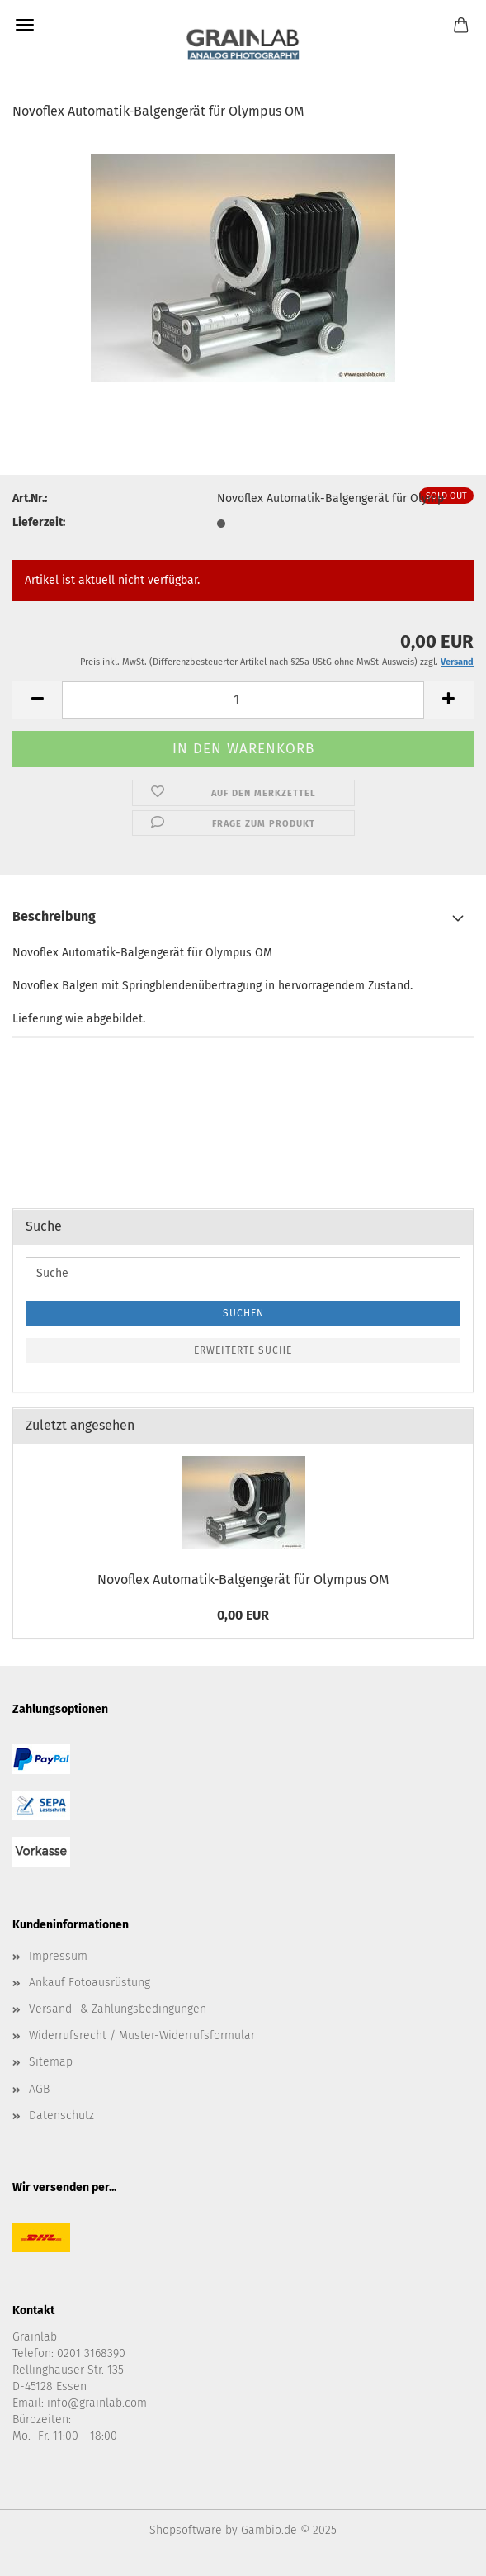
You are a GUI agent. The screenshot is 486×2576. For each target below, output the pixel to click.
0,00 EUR (243, 1615)
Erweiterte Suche (243, 1350)
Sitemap (51, 2062)
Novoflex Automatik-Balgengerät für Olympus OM (243, 1579)
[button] (37, 700)
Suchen (243, 1313)
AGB (39, 2089)
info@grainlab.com (97, 2403)
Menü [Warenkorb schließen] (25, 25)
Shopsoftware (185, 2530)
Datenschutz (61, 2116)
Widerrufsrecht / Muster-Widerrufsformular (142, 2035)
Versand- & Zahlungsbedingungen (117, 2009)
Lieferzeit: (38, 522)
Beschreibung (54, 916)
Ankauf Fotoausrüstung (89, 1983)
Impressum (58, 1956)
